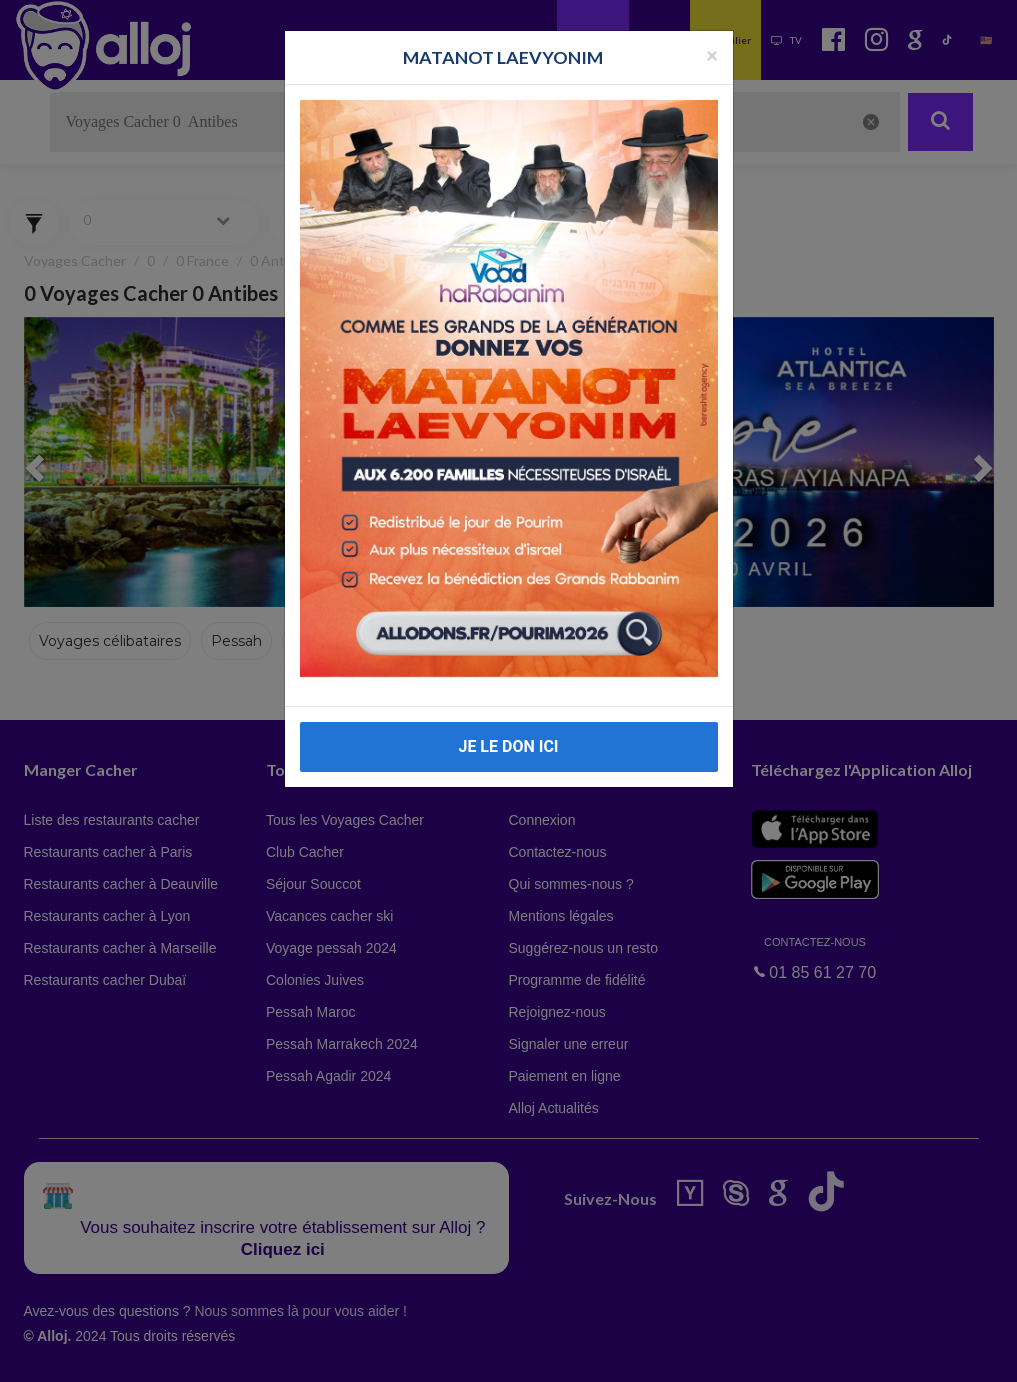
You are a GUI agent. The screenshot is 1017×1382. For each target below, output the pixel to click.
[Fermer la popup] (712, 54)
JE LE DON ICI (508, 746)
